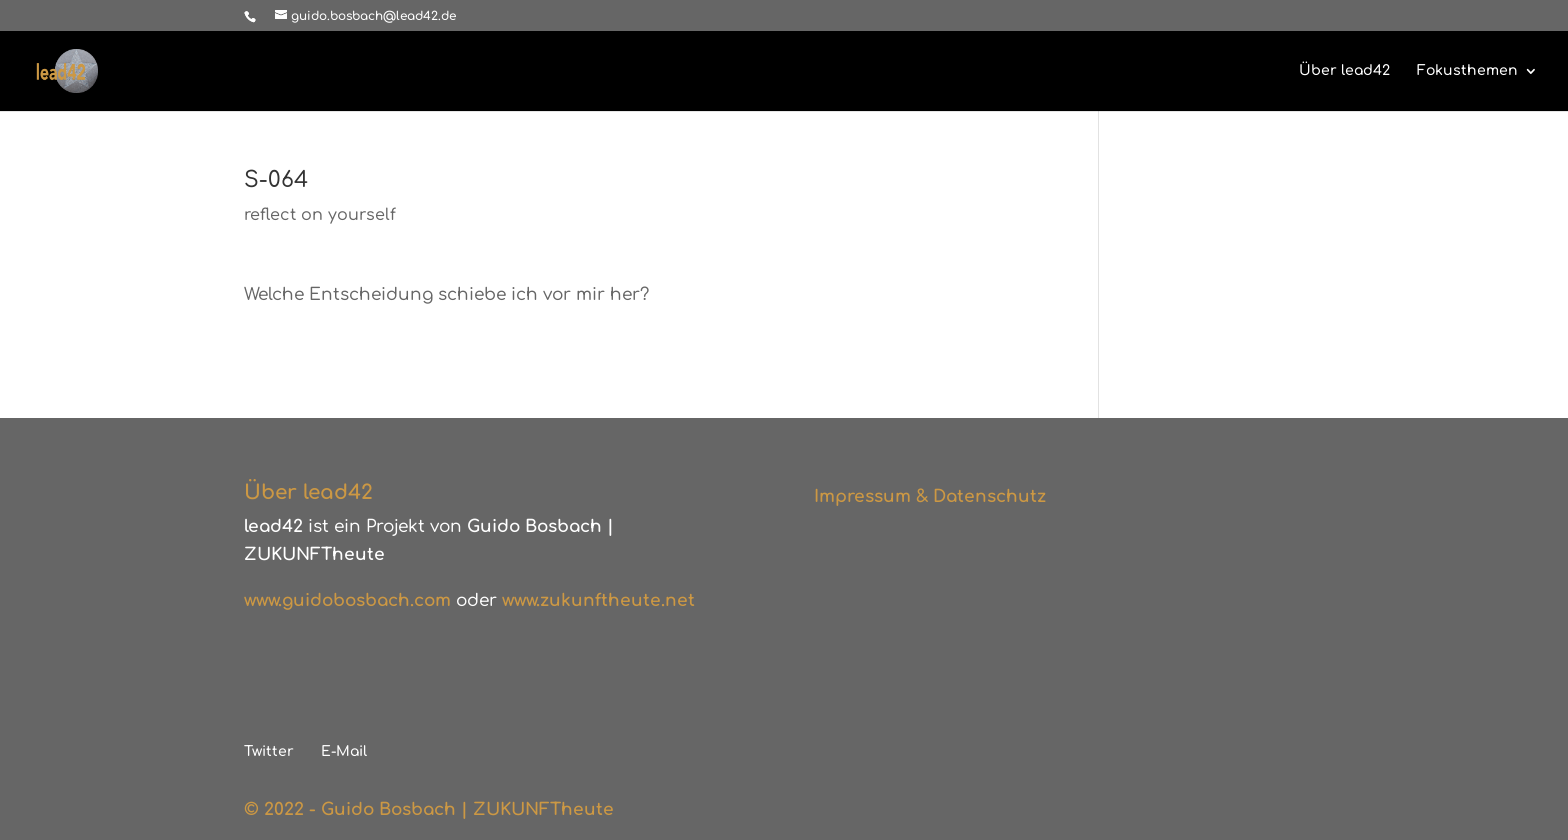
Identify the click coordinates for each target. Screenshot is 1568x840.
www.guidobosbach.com (347, 600)
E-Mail (344, 751)
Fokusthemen (1467, 71)
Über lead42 (1344, 71)
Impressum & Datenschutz (930, 496)
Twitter (269, 751)
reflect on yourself (320, 215)
